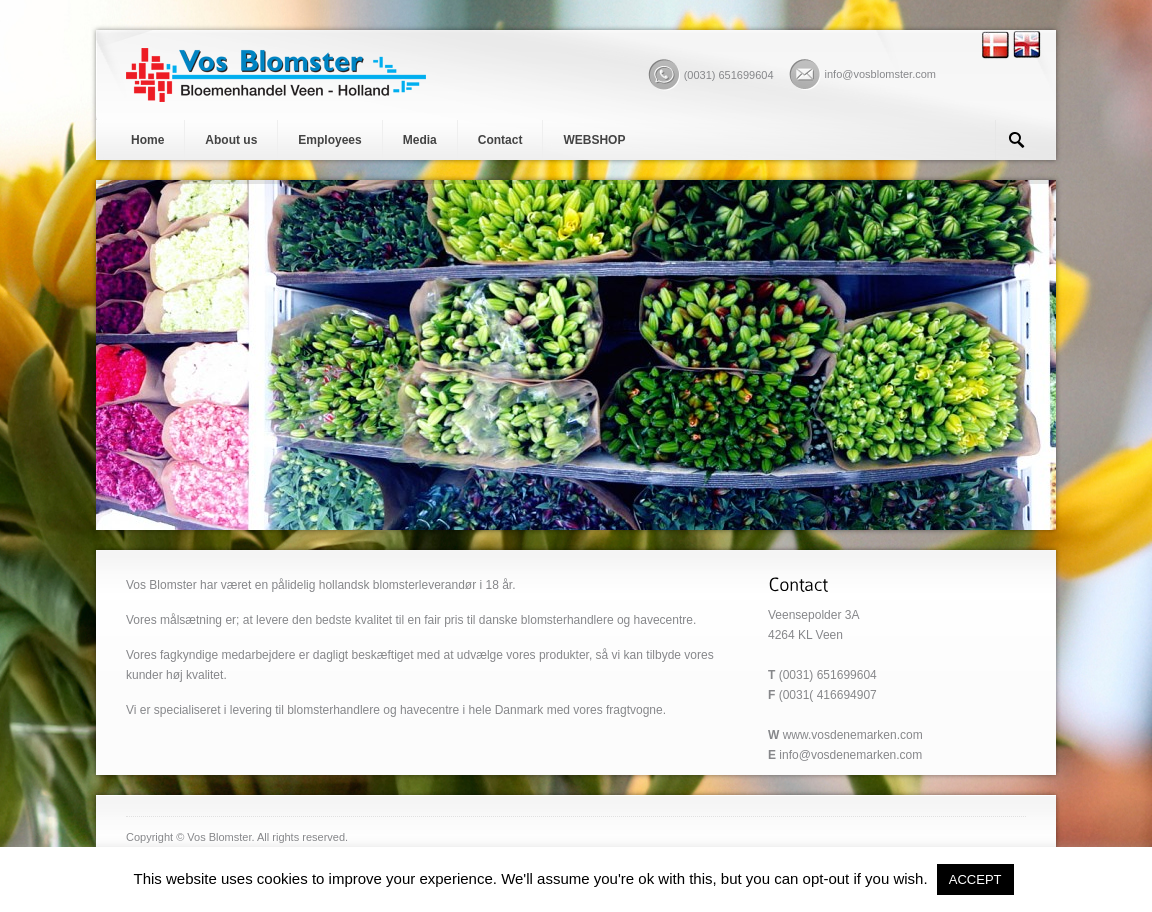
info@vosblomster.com (880, 74)
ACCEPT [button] (975, 879)
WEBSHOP (594, 140)
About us (231, 140)
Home (147, 140)
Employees (329, 140)
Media (420, 140)
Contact (500, 140)
